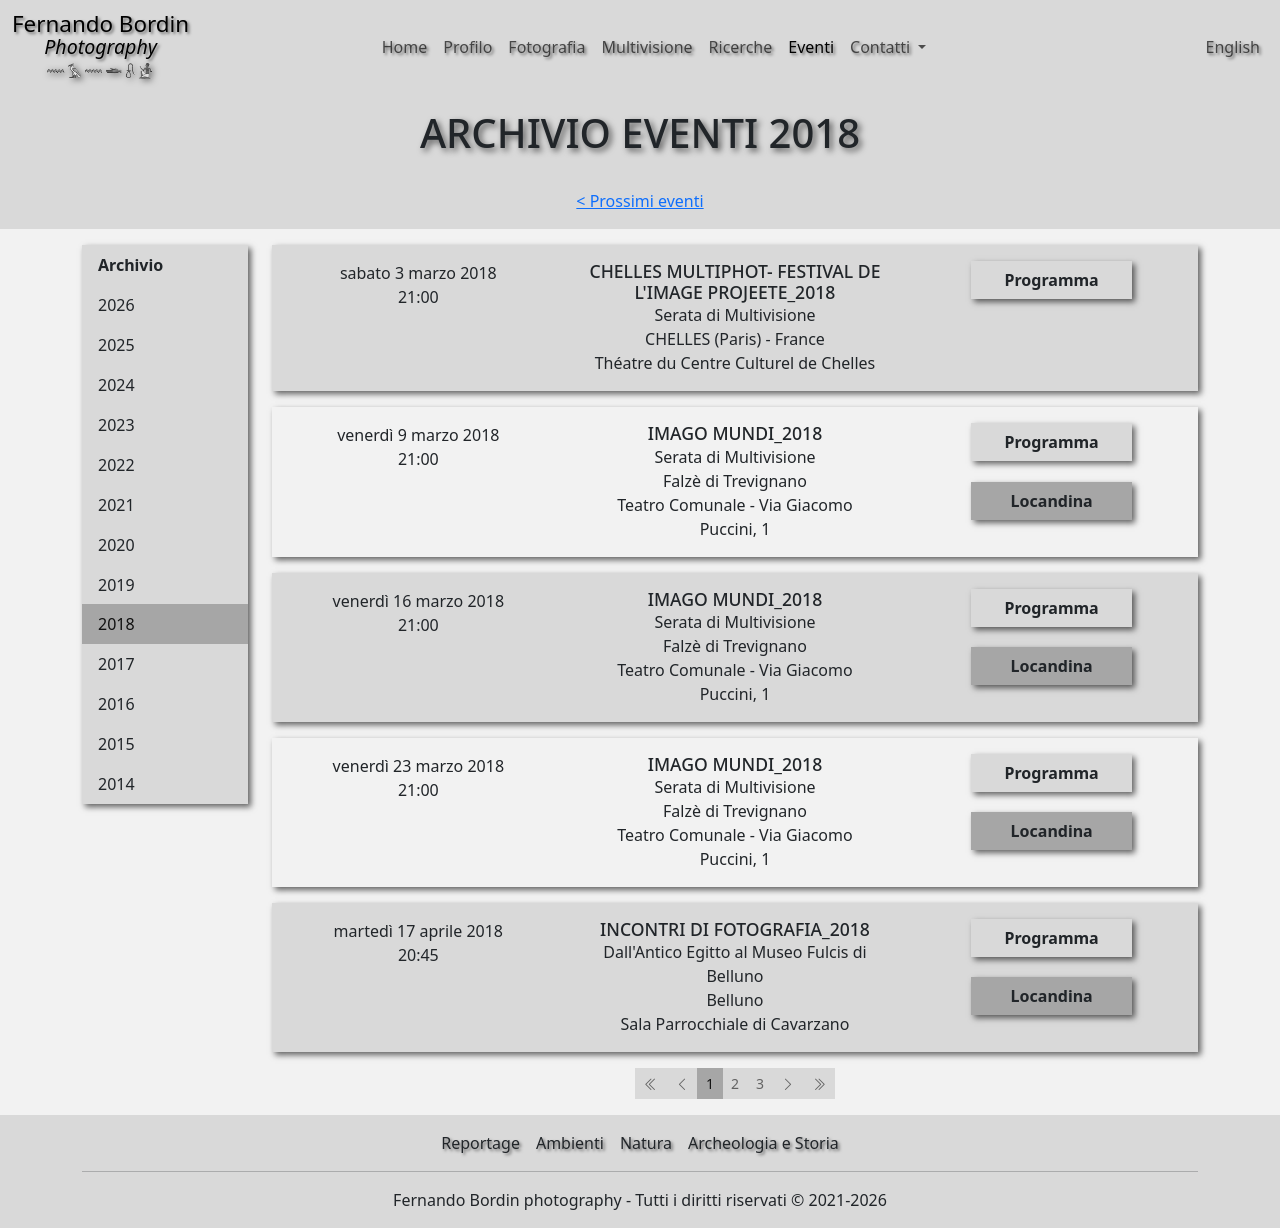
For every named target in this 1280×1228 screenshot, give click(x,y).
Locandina (1052, 501)
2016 (116, 704)
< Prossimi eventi (639, 201)
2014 (116, 784)
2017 (116, 664)
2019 (116, 585)
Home (405, 47)
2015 (116, 744)
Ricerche (741, 47)
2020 (116, 545)
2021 (116, 505)
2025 (116, 345)
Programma (1052, 280)
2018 (116, 624)
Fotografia (546, 47)
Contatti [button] (882, 47)
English (1233, 47)
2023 (116, 425)
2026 (116, 305)
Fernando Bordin (100, 43)
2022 (116, 465)
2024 (116, 385)
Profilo (467, 47)
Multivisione (646, 47)
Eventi (811, 47)
